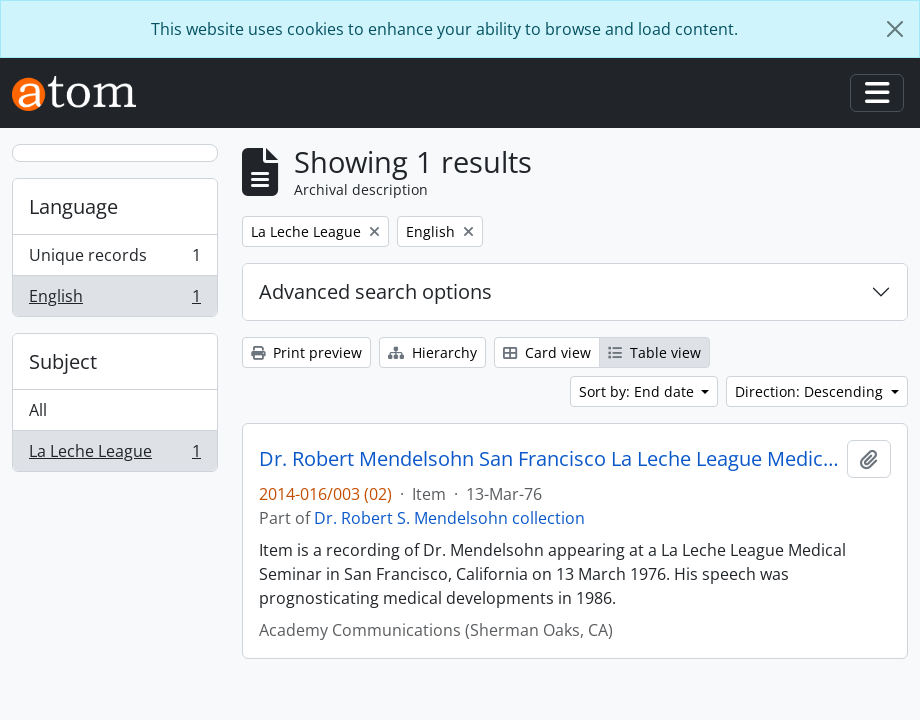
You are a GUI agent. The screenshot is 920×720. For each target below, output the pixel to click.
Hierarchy (432, 352)
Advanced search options (375, 291)
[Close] (895, 29)
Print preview (306, 352)
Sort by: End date (638, 391)
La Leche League (114, 455)
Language (73, 206)
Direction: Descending (811, 391)
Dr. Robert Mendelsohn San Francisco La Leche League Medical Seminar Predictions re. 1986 (549, 459)
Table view (654, 352)
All (38, 410)
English (114, 300)
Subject (63, 361)
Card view (547, 352)
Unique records (114, 259)
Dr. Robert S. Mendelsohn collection (449, 518)
